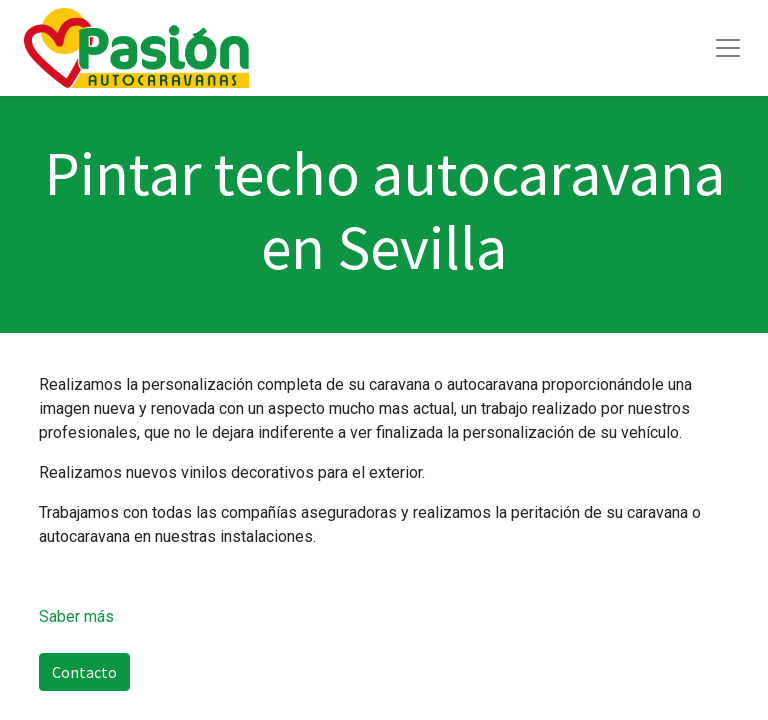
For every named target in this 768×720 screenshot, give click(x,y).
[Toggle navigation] (728, 48)
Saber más (76, 616)
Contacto (84, 672)
